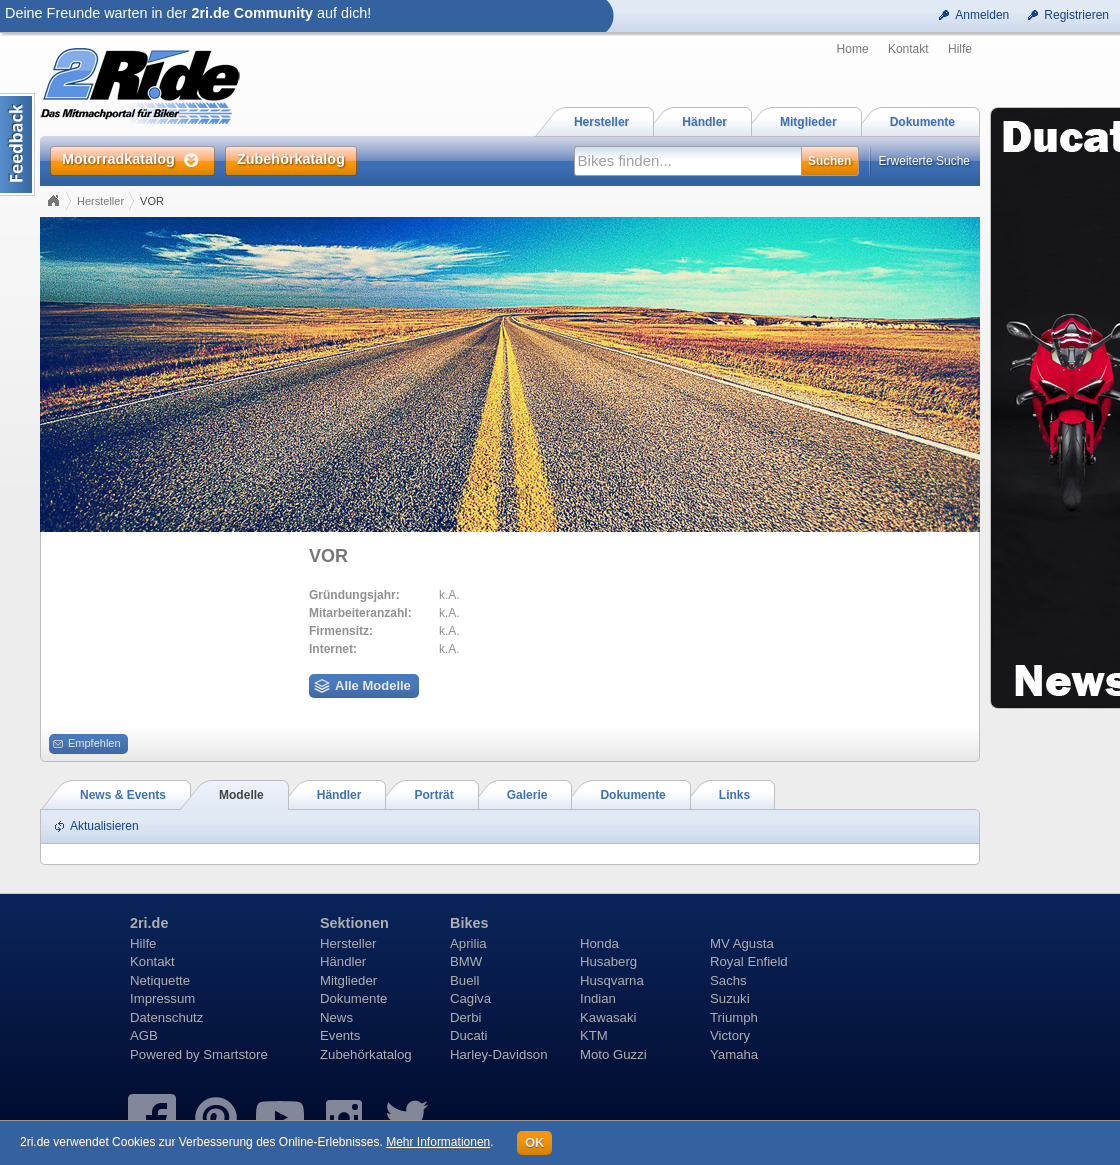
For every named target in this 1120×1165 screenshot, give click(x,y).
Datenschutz (166, 1017)
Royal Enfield (749, 961)
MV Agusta (742, 943)
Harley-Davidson (498, 1054)
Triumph (734, 1017)
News (336, 1017)
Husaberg (608, 961)
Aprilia (468, 943)
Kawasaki (608, 1017)
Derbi (466, 1017)
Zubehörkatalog (366, 1054)
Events (340, 1035)
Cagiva (470, 998)
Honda (599, 943)
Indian (598, 998)
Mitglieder (348, 980)
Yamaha (734, 1054)
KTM (594, 1035)
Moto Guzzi (613, 1054)
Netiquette (160, 980)
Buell (464, 980)
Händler (343, 961)
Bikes (469, 923)
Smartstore (235, 1054)
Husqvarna (612, 980)
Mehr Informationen (438, 1142)
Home (853, 49)
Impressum (162, 998)
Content (17, 144)
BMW (466, 961)
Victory (730, 1035)
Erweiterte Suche (924, 161)
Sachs (728, 980)
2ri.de (149, 923)
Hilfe (960, 49)
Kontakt (908, 49)
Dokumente (353, 998)
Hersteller (100, 201)
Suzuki (730, 998)
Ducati (468, 1035)
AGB (144, 1035)
